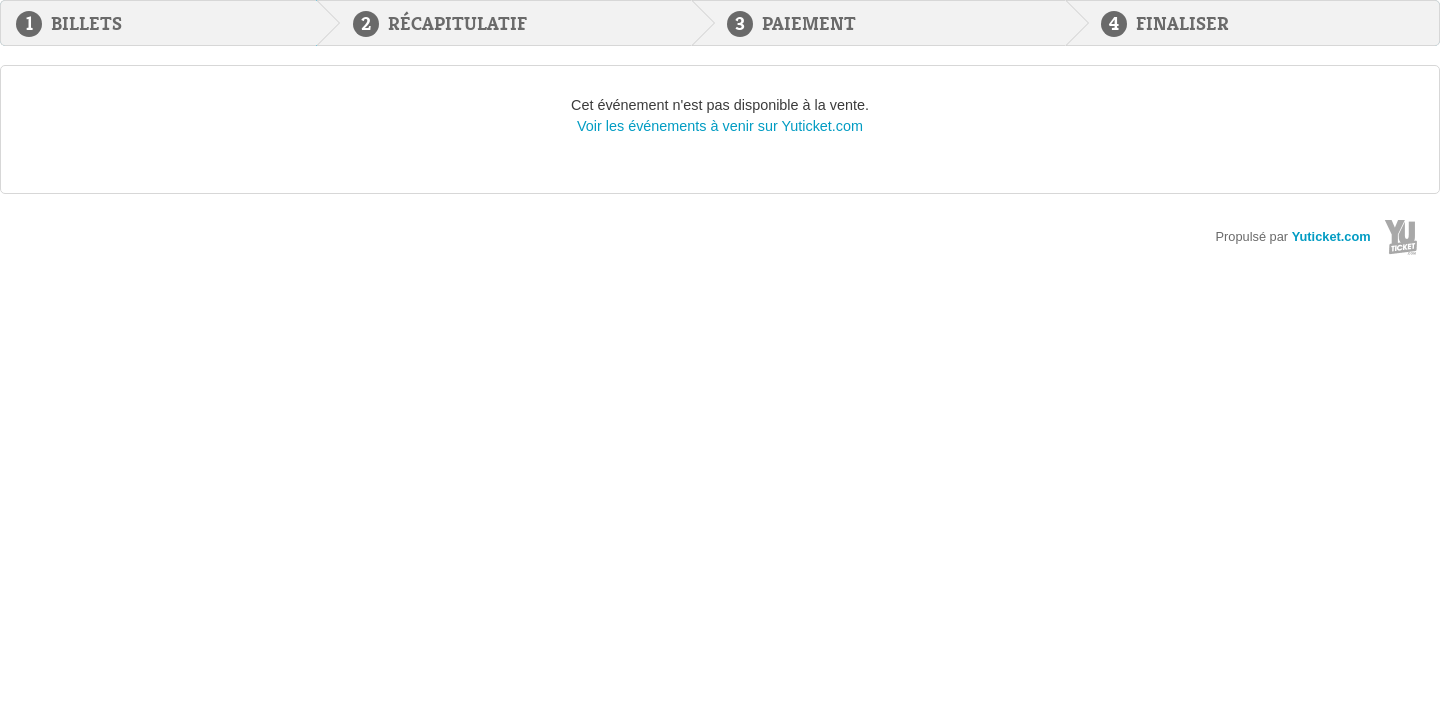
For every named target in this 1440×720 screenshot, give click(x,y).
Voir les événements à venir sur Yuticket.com (720, 126)
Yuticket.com (1331, 236)
